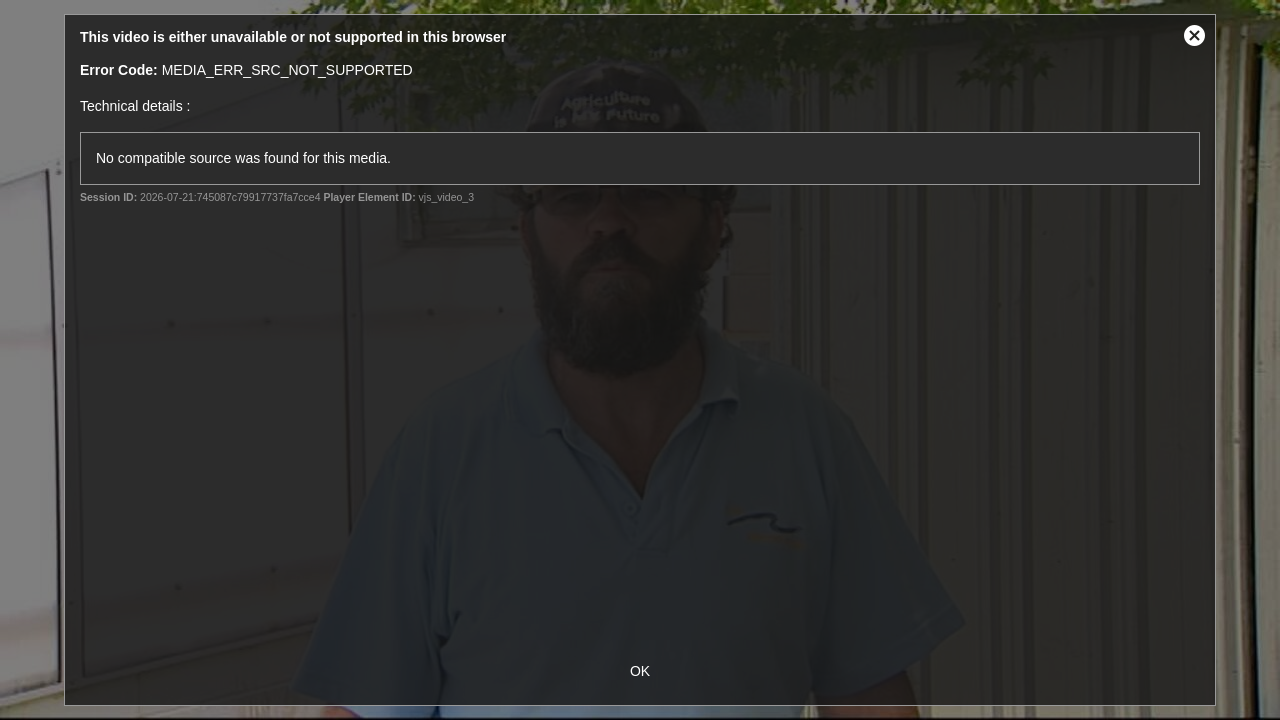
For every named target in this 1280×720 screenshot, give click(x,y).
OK (640, 671)
